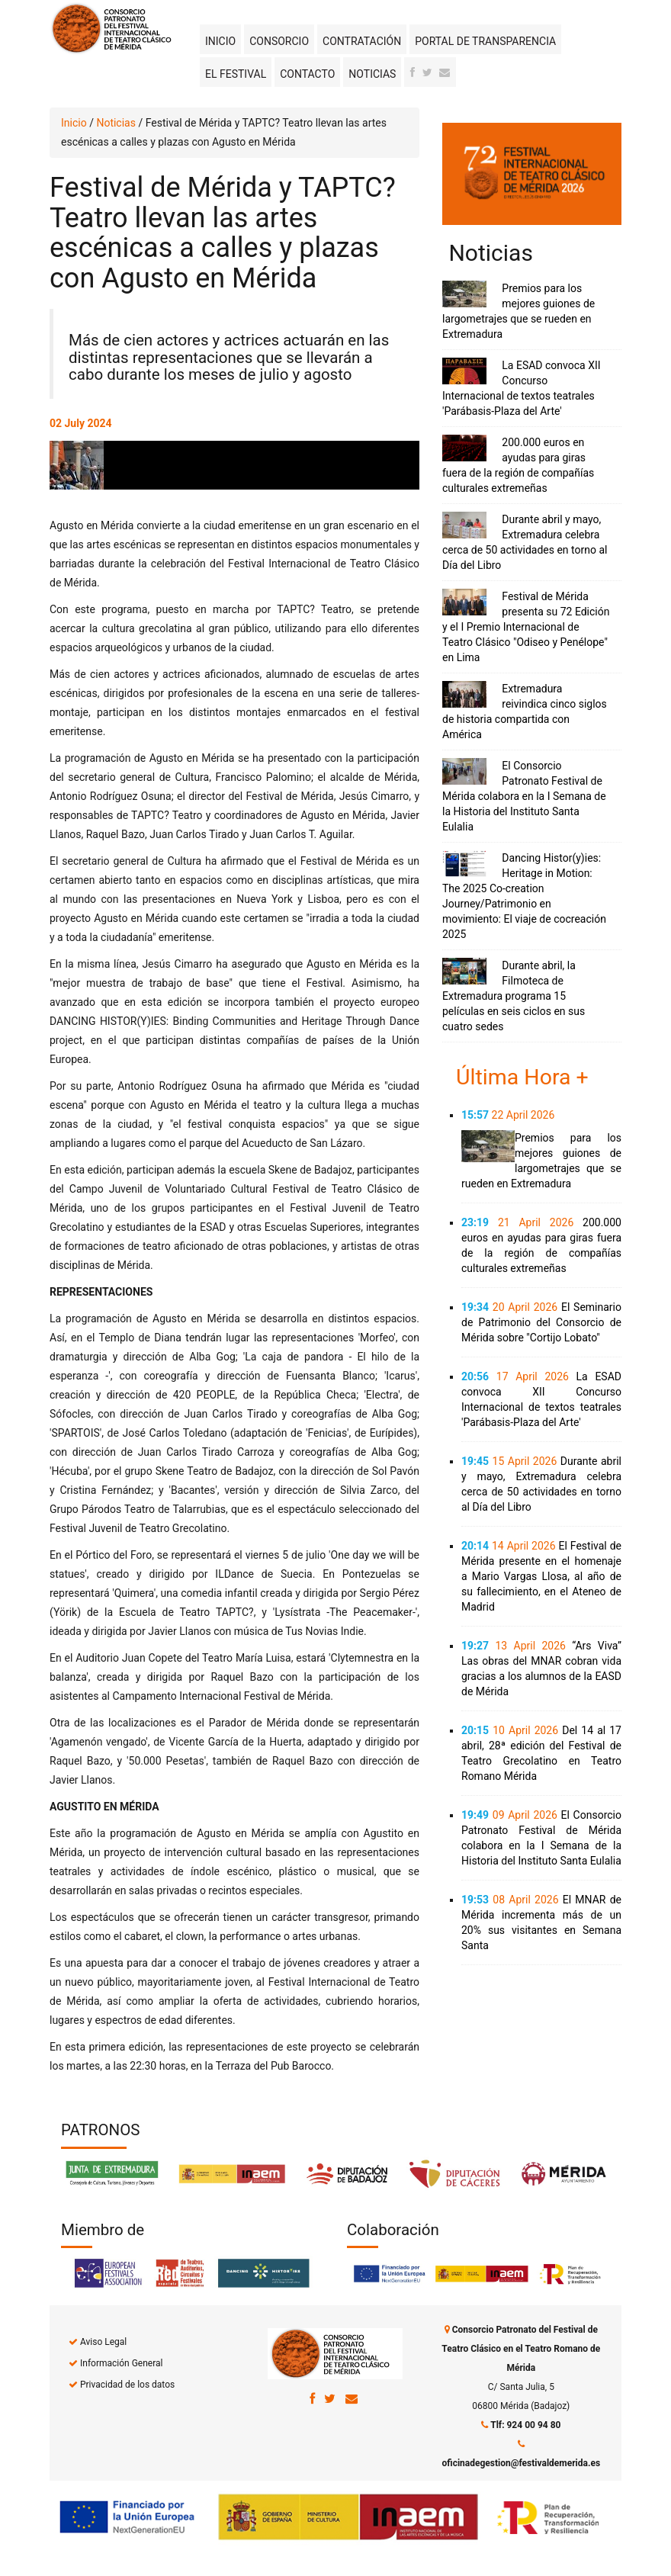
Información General (121, 2363)
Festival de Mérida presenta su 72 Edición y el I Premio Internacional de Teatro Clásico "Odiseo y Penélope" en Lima (525, 626)
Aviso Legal (103, 2342)
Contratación (362, 41)
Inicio (220, 41)
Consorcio (279, 41)
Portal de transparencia (485, 41)
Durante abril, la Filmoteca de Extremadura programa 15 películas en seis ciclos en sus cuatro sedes (513, 996)
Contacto (307, 74)
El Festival (235, 74)
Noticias (372, 74)
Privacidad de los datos (127, 2384)
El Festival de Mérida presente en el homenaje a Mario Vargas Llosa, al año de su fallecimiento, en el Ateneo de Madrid (541, 1576)
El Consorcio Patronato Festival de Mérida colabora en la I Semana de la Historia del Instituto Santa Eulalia (524, 796)
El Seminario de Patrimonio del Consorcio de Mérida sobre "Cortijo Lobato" (541, 1322)
